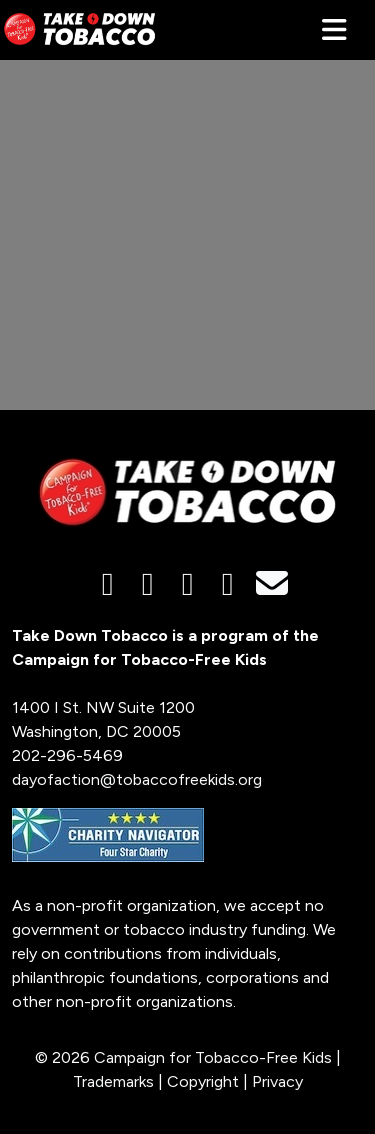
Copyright (203, 1081)
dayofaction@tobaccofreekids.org (137, 779)
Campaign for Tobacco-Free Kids (213, 1057)
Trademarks (113, 1081)
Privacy (277, 1081)
